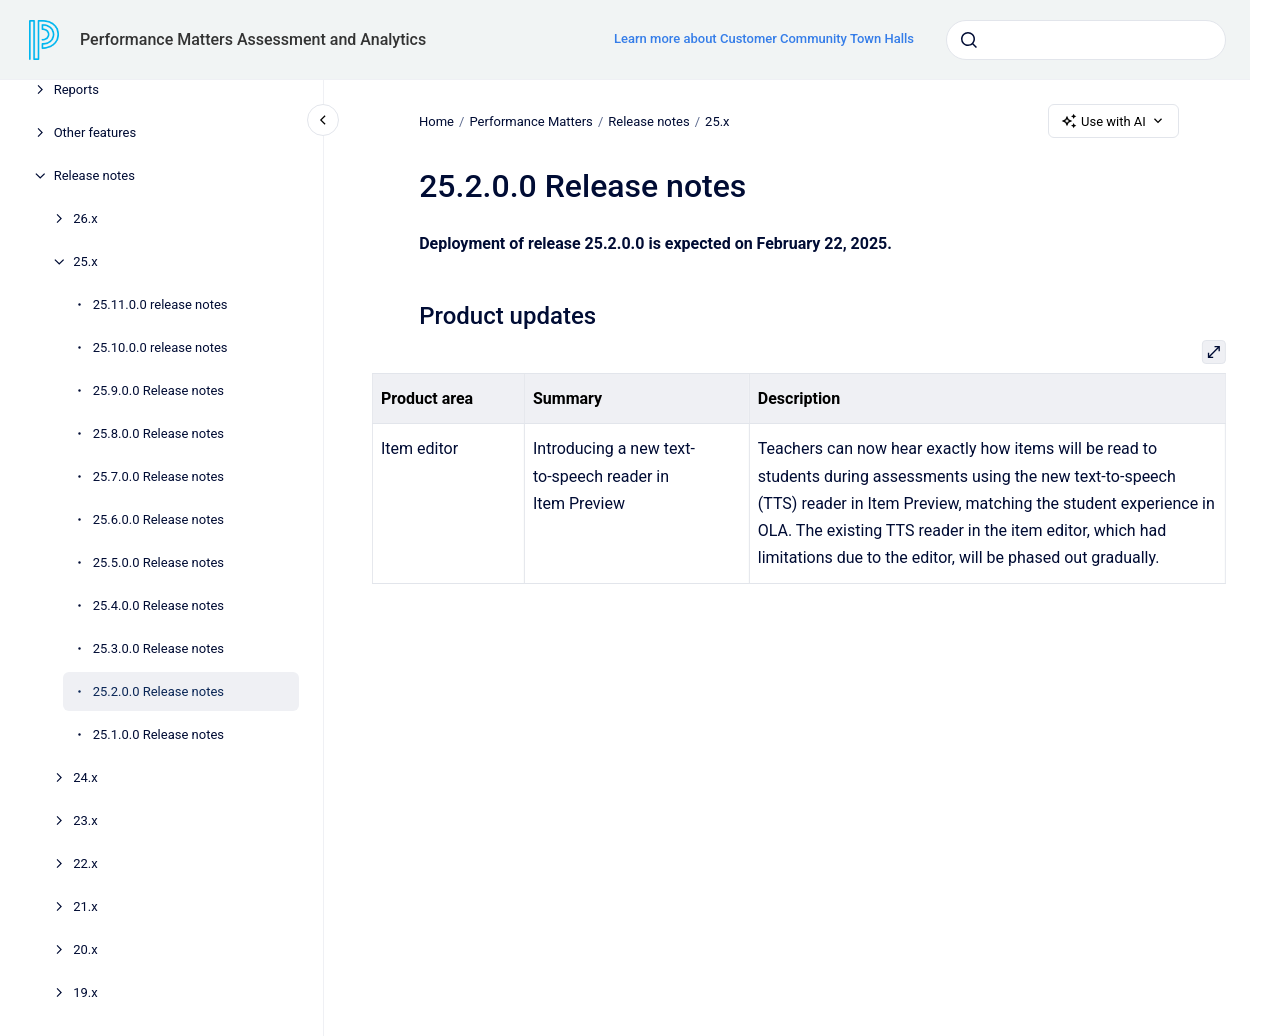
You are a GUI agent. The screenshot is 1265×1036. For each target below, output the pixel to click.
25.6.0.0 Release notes (158, 519)
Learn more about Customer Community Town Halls (764, 38)
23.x (85, 820)
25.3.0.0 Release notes (158, 648)
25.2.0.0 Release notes (158, 691)
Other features (95, 132)
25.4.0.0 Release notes (158, 605)
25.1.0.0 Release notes (158, 734)
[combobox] (1086, 40)
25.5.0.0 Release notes (158, 562)
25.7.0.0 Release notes (158, 476)
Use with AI (1113, 121)
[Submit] (969, 40)
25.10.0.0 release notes (160, 347)
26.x (85, 218)
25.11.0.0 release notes (160, 304)
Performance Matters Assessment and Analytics (253, 39)
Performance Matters (530, 120)
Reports (76, 89)
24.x (85, 777)
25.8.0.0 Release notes (158, 433)
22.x (85, 863)
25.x (85, 261)
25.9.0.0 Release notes (158, 390)
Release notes (94, 175)
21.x (85, 906)
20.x (85, 949)
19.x (85, 992)
